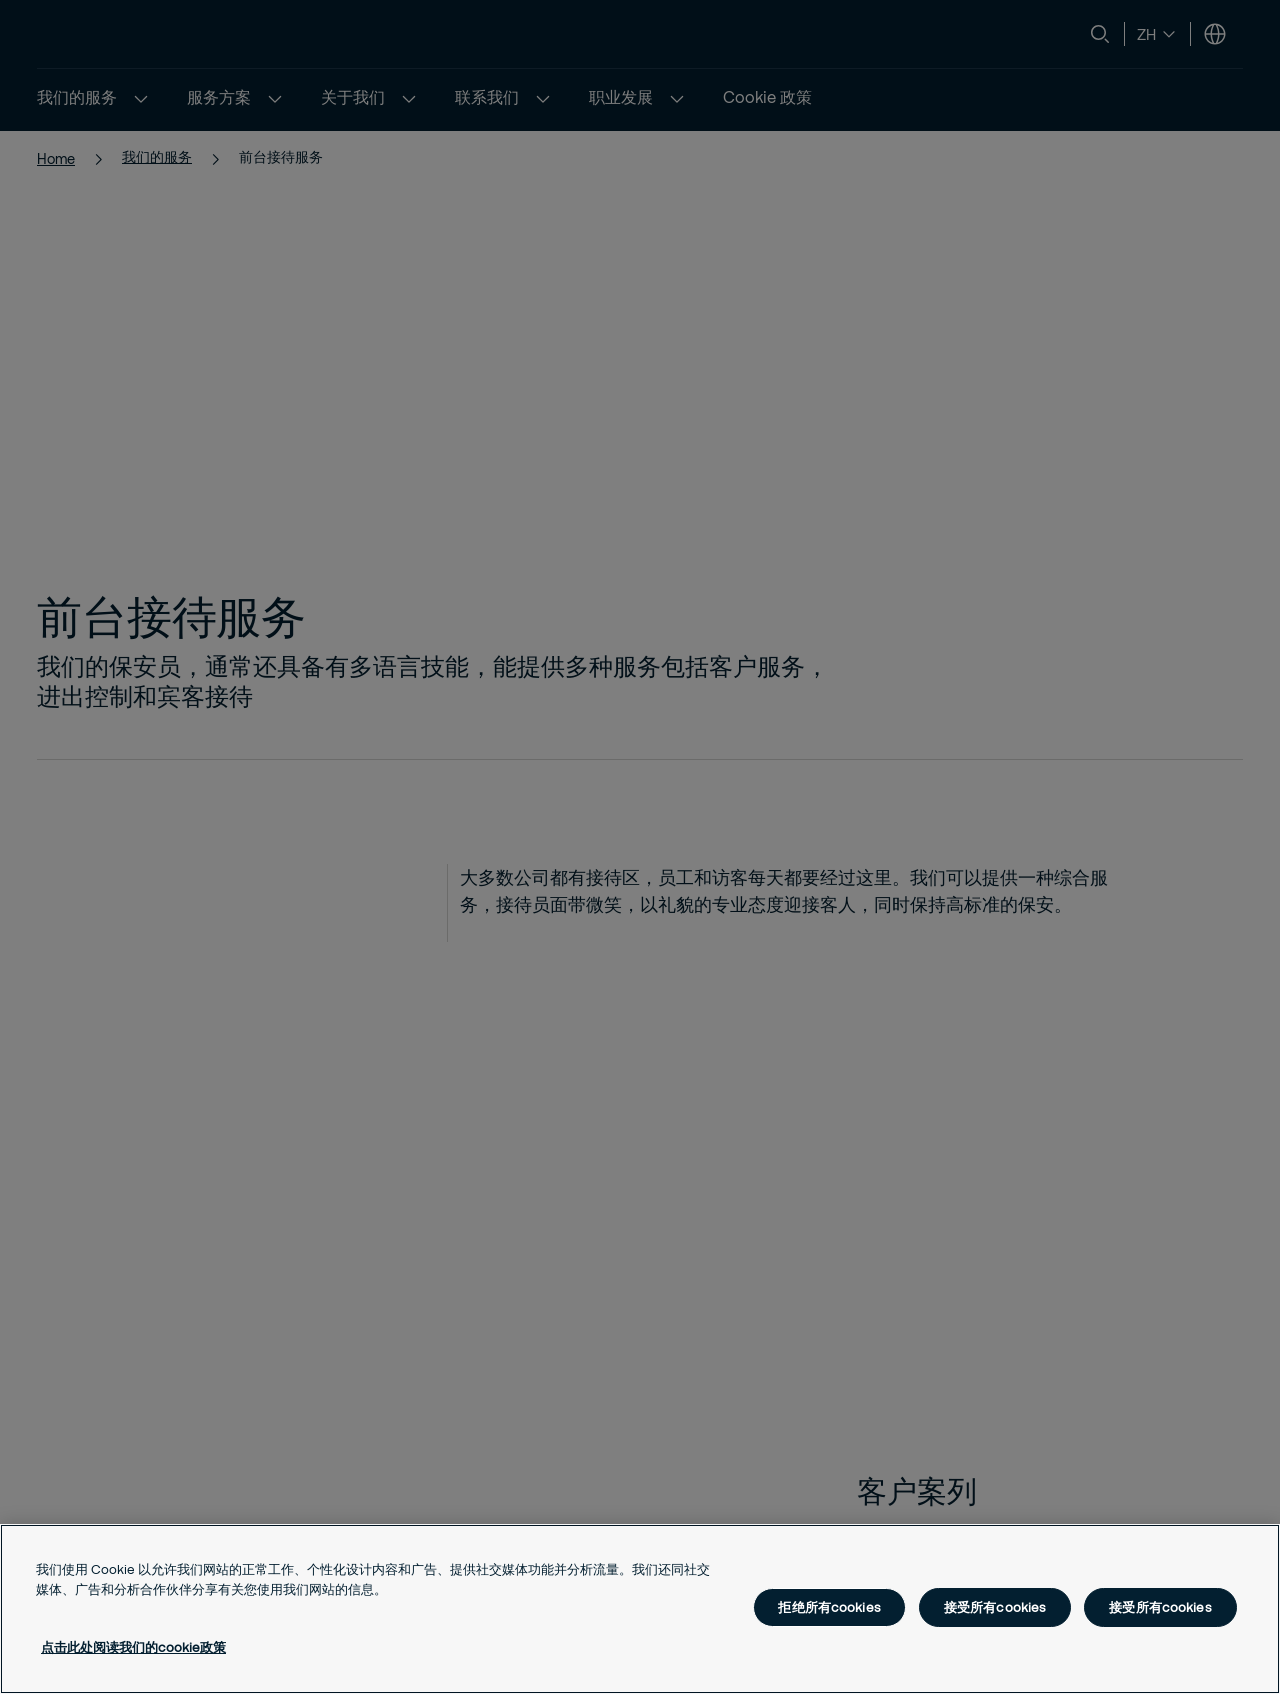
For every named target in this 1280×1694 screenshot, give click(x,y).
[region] (640, 1609)
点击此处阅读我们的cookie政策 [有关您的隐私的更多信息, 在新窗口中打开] (133, 1647)
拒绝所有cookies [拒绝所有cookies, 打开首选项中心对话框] (829, 1607)
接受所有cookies (995, 1607)
